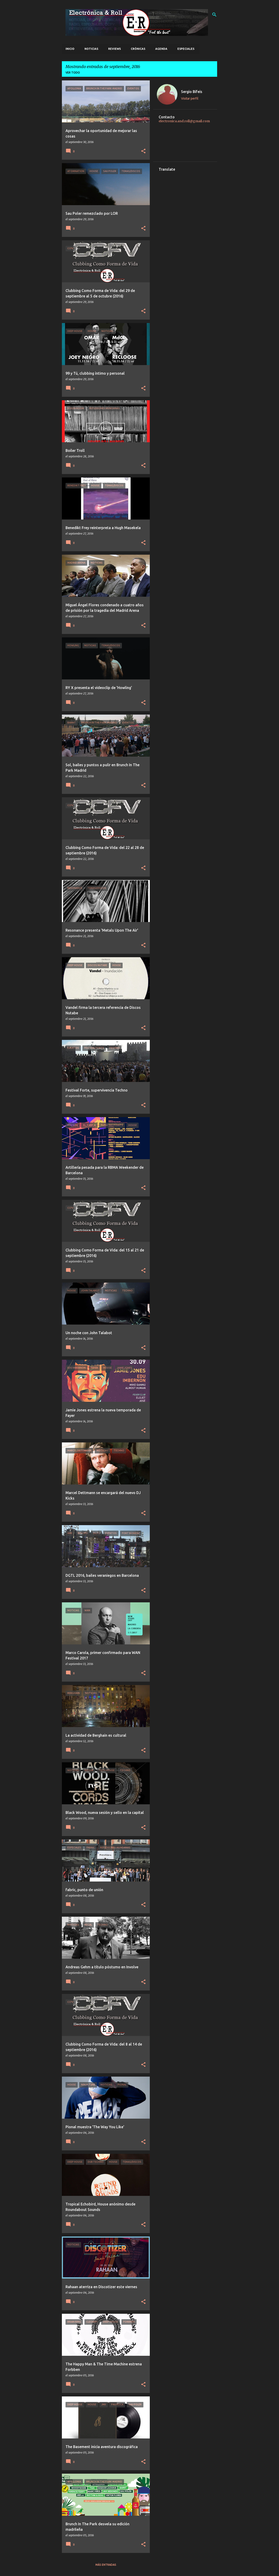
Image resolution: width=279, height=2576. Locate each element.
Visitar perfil (189, 98)
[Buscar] (214, 14)
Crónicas (138, 48)
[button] (143, 151)
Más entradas (105, 2564)
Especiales (185, 48)
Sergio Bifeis (191, 92)
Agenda (161, 48)
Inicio (70, 48)
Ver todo (73, 72)
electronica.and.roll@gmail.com (184, 121)
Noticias (91, 48)
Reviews (114, 48)
